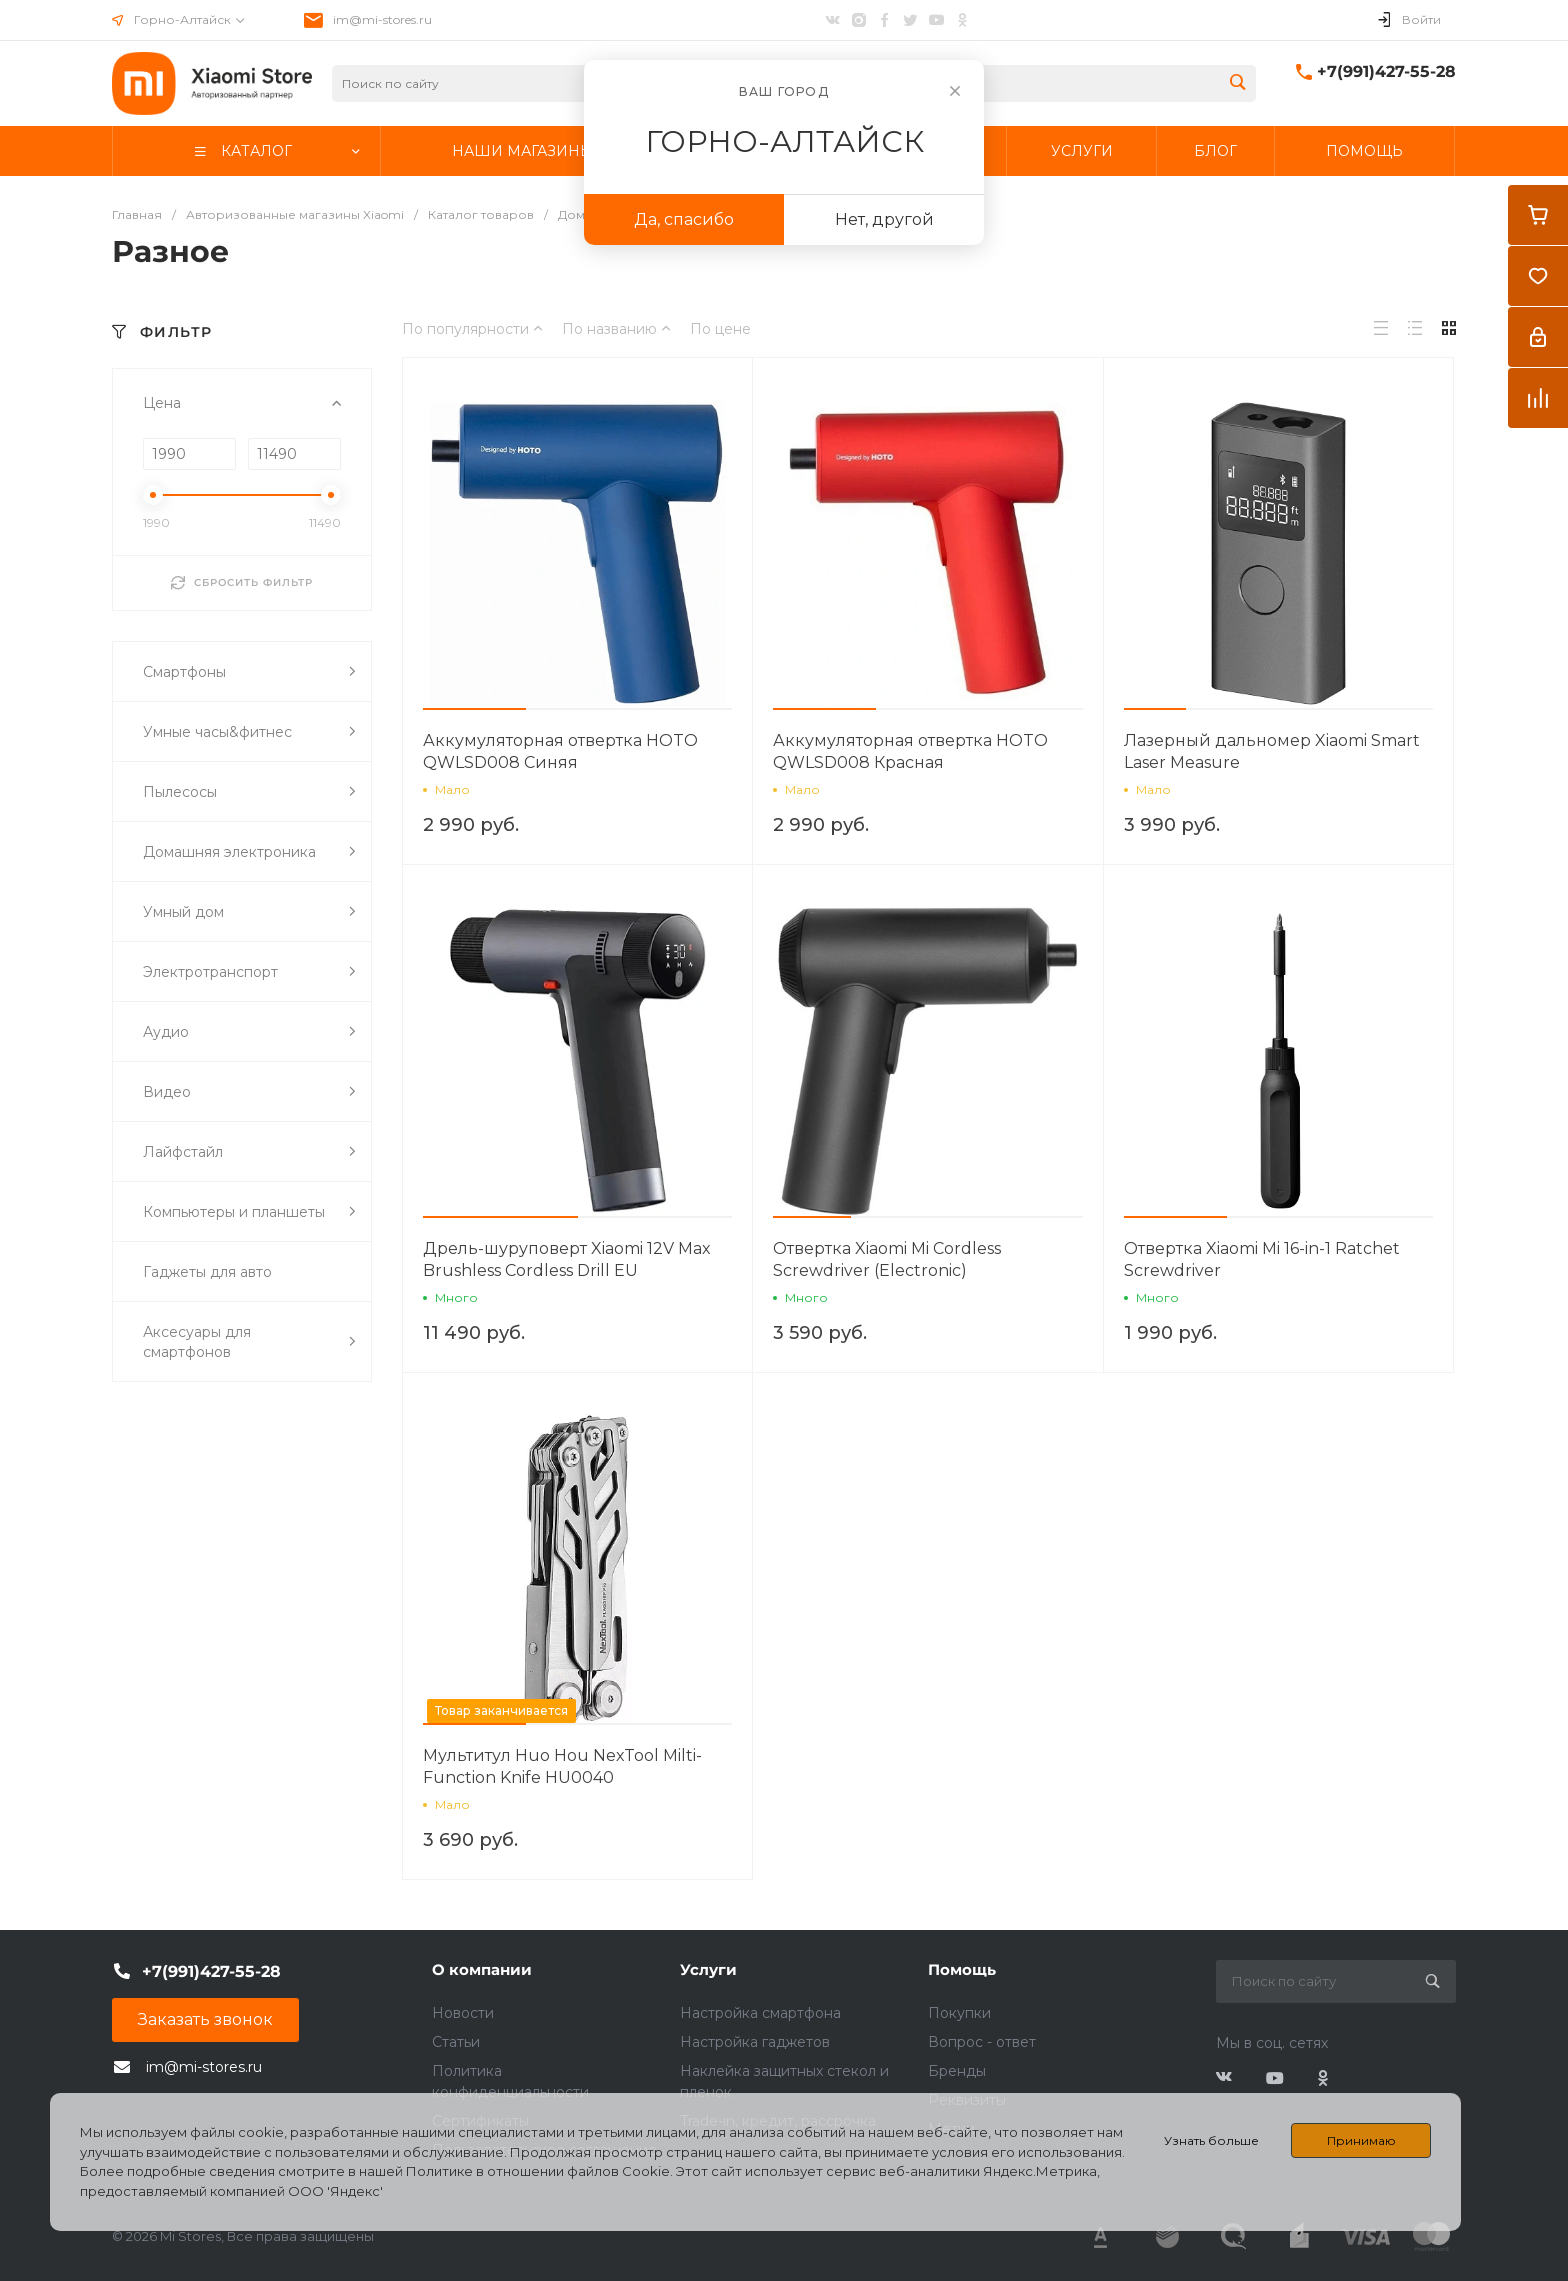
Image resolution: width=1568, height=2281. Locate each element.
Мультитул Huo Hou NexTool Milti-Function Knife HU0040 (562, 1766)
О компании (482, 1969)
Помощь (962, 1969)
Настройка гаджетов (755, 2042)
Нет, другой (884, 219)
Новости (463, 2013)
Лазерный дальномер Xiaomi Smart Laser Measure (1272, 751)
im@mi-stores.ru (382, 19)
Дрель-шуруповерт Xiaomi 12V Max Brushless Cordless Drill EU (567, 1259)
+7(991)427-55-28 (1386, 71)
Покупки (959, 2013)
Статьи (456, 2042)
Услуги (708, 1969)
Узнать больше (1211, 2140)
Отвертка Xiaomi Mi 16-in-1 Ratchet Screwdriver (1262, 1259)
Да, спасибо (684, 219)
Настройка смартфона (760, 2013)
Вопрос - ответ (982, 2042)
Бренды (957, 2071)
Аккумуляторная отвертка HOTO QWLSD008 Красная (910, 751)
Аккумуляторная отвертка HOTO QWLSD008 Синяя (560, 751)
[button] (474, 709)
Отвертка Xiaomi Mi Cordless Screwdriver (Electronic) (887, 1259)
